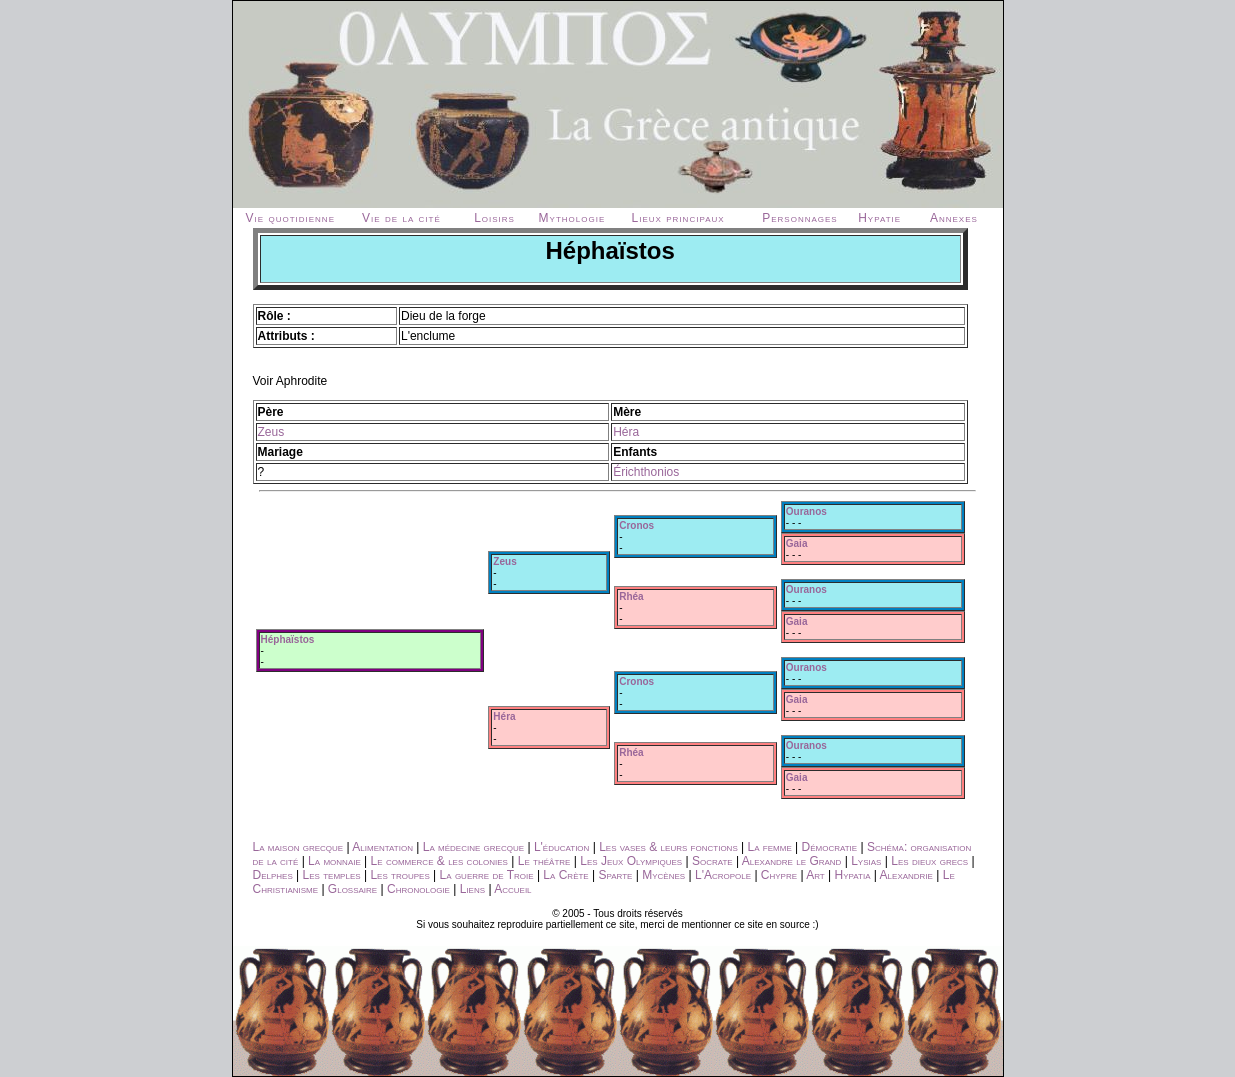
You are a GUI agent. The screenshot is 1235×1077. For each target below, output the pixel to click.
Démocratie (830, 847)
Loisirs (494, 218)
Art (815, 875)
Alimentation (382, 847)
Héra (626, 432)
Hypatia (853, 875)
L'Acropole (723, 875)
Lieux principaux (678, 218)
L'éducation (561, 847)
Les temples (332, 875)
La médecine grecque (473, 847)
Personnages (799, 218)
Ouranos (806, 511)
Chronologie (418, 889)
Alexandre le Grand (792, 861)
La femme (770, 847)
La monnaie (334, 861)
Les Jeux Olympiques (631, 861)
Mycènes (663, 875)
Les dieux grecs (929, 861)
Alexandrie (906, 875)
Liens (472, 889)
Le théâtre (544, 861)
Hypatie (879, 218)
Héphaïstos (288, 639)
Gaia (797, 543)
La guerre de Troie (487, 875)
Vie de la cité (401, 218)
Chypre (779, 875)
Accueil (512, 889)
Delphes (273, 875)
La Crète (565, 875)
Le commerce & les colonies (439, 861)
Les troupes (399, 875)
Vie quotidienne (290, 218)
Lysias (866, 861)
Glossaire (352, 889)
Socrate (712, 861)
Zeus (271, 432)
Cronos (636, 525)
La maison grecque (298, 847)
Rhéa (631, 596)
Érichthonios (646, 472)
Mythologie (572, 218)
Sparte (616, 875)
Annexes (954, 218)
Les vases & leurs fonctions (668, 847)
